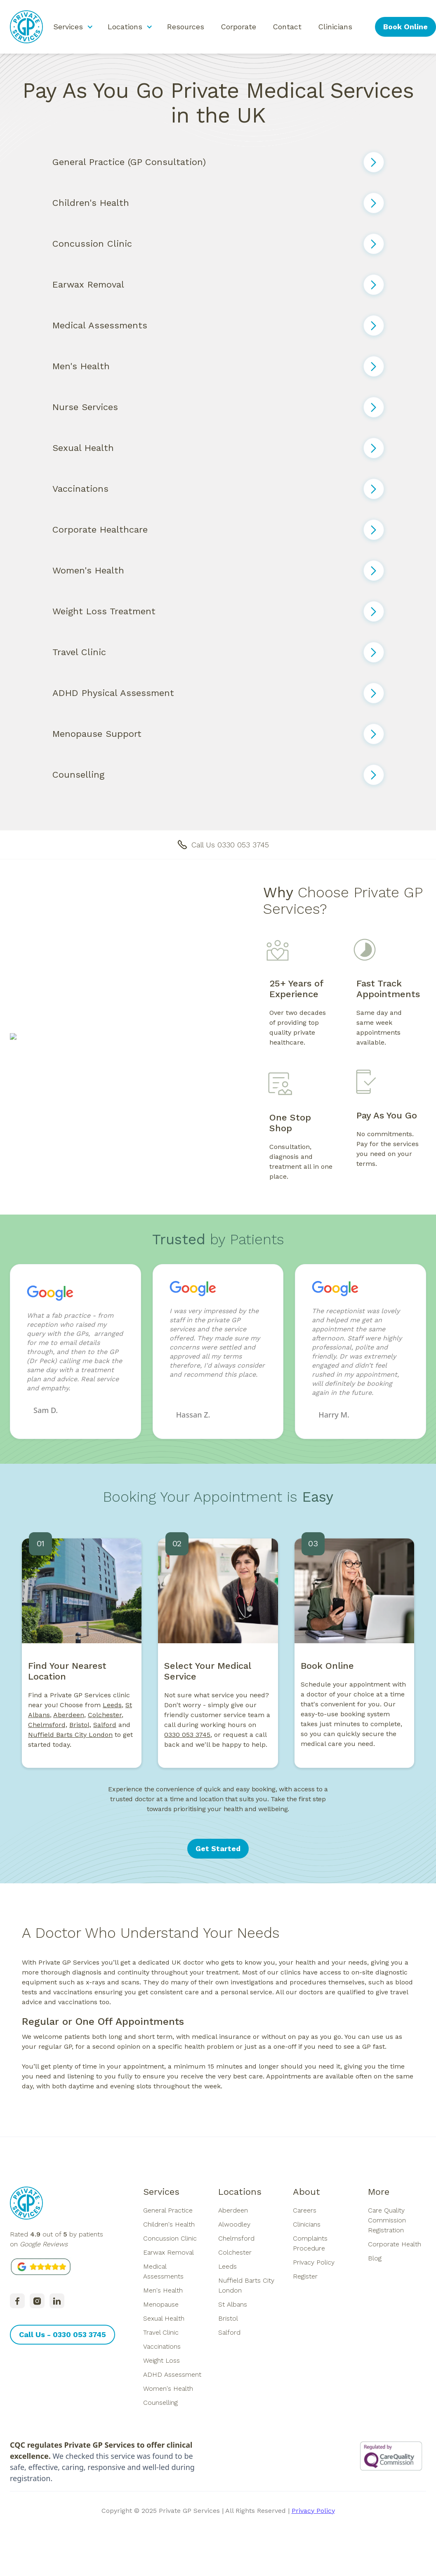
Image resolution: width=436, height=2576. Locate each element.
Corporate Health (394, 2244)
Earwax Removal (168, 2252)
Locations (240, 2192)
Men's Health (163, 2290)
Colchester (235, 2252)
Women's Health (168, 2388)
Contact (287, 26)
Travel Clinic (161, 2332)
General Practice (168, 2210)
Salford (229, 2332)
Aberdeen (68, 1722)
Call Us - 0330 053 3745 (62, 2334)
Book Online (405, 26)
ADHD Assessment (172, 2374)
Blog (375, 2258)
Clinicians (335, 26)
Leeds (112, 1712)
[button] (72, 27)
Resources (185, 26)
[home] (26, 26)
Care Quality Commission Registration (387, 2220)
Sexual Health (163, 2318)
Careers (304, 2210)
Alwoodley (234, 2224)
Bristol (228, 2318)
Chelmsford (236, 2238)
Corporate (238, 26)
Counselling (160, 2402)
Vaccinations (162, 2346)
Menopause (161, 2304)
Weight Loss (161, 2360)
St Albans (232, 2304)
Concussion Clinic (170, 2238)
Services (161, 2192)
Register (305, 2276)
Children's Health (169, 2224)
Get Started (218, 1848)
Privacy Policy (314, 2262)
